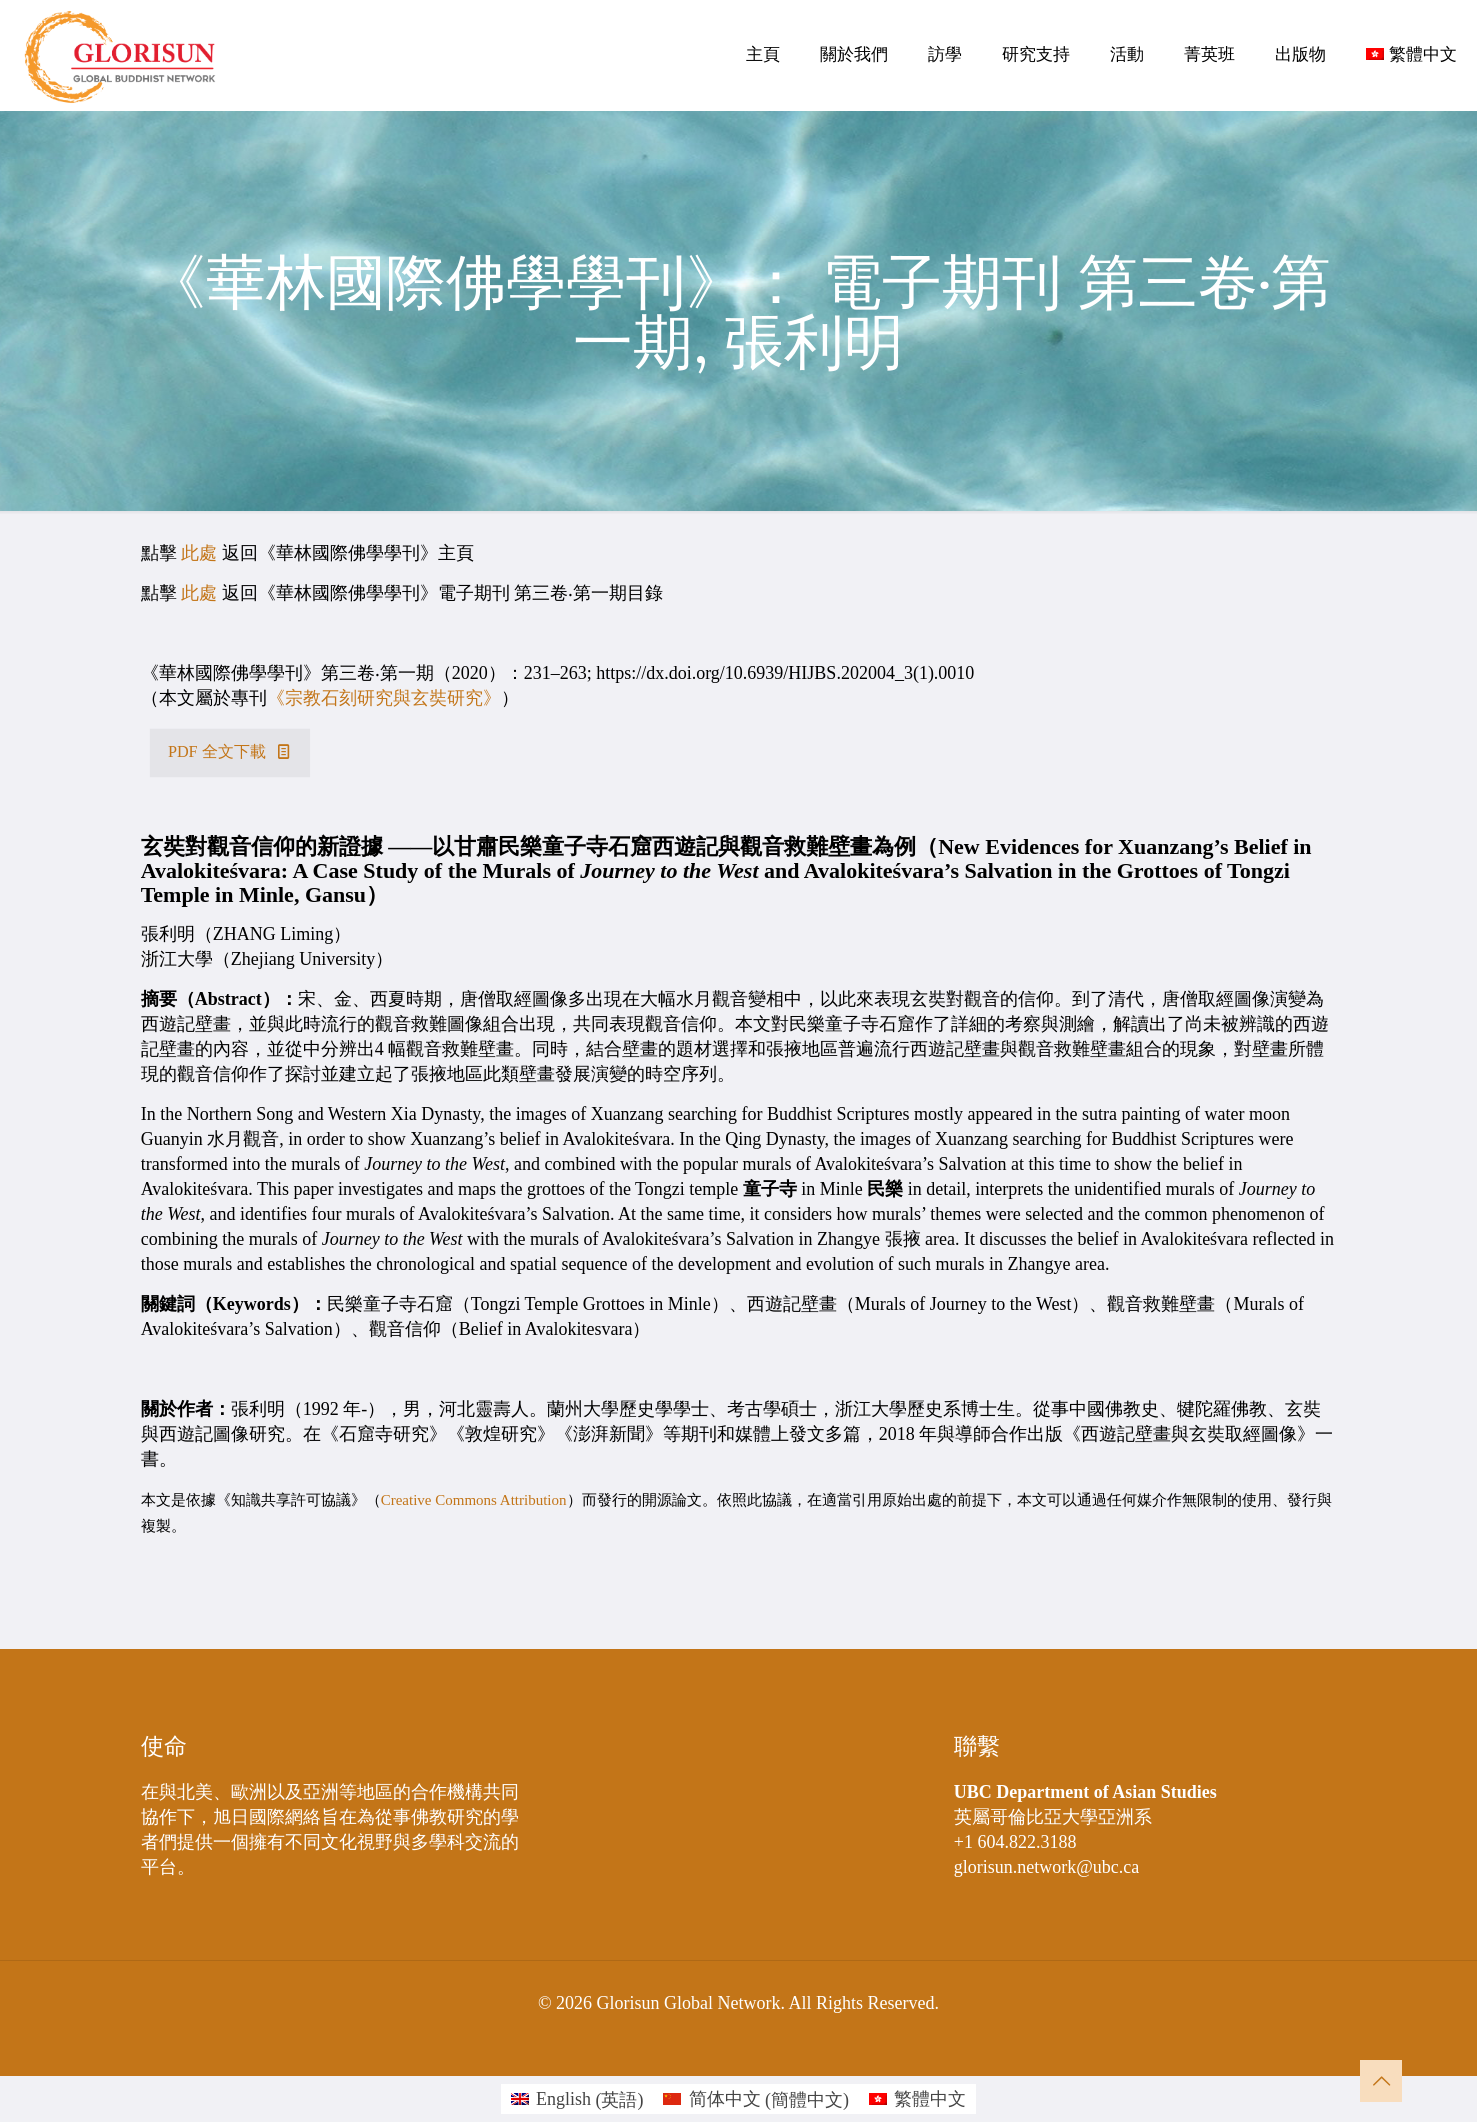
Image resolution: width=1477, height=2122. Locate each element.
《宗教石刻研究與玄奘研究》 (384, 698)
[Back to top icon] (1381, 2081)
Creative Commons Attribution (474, 1500)
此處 (199, 553)
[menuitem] (577, 2099)
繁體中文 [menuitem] (930, 2099)
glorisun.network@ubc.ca (1047, 1867)
